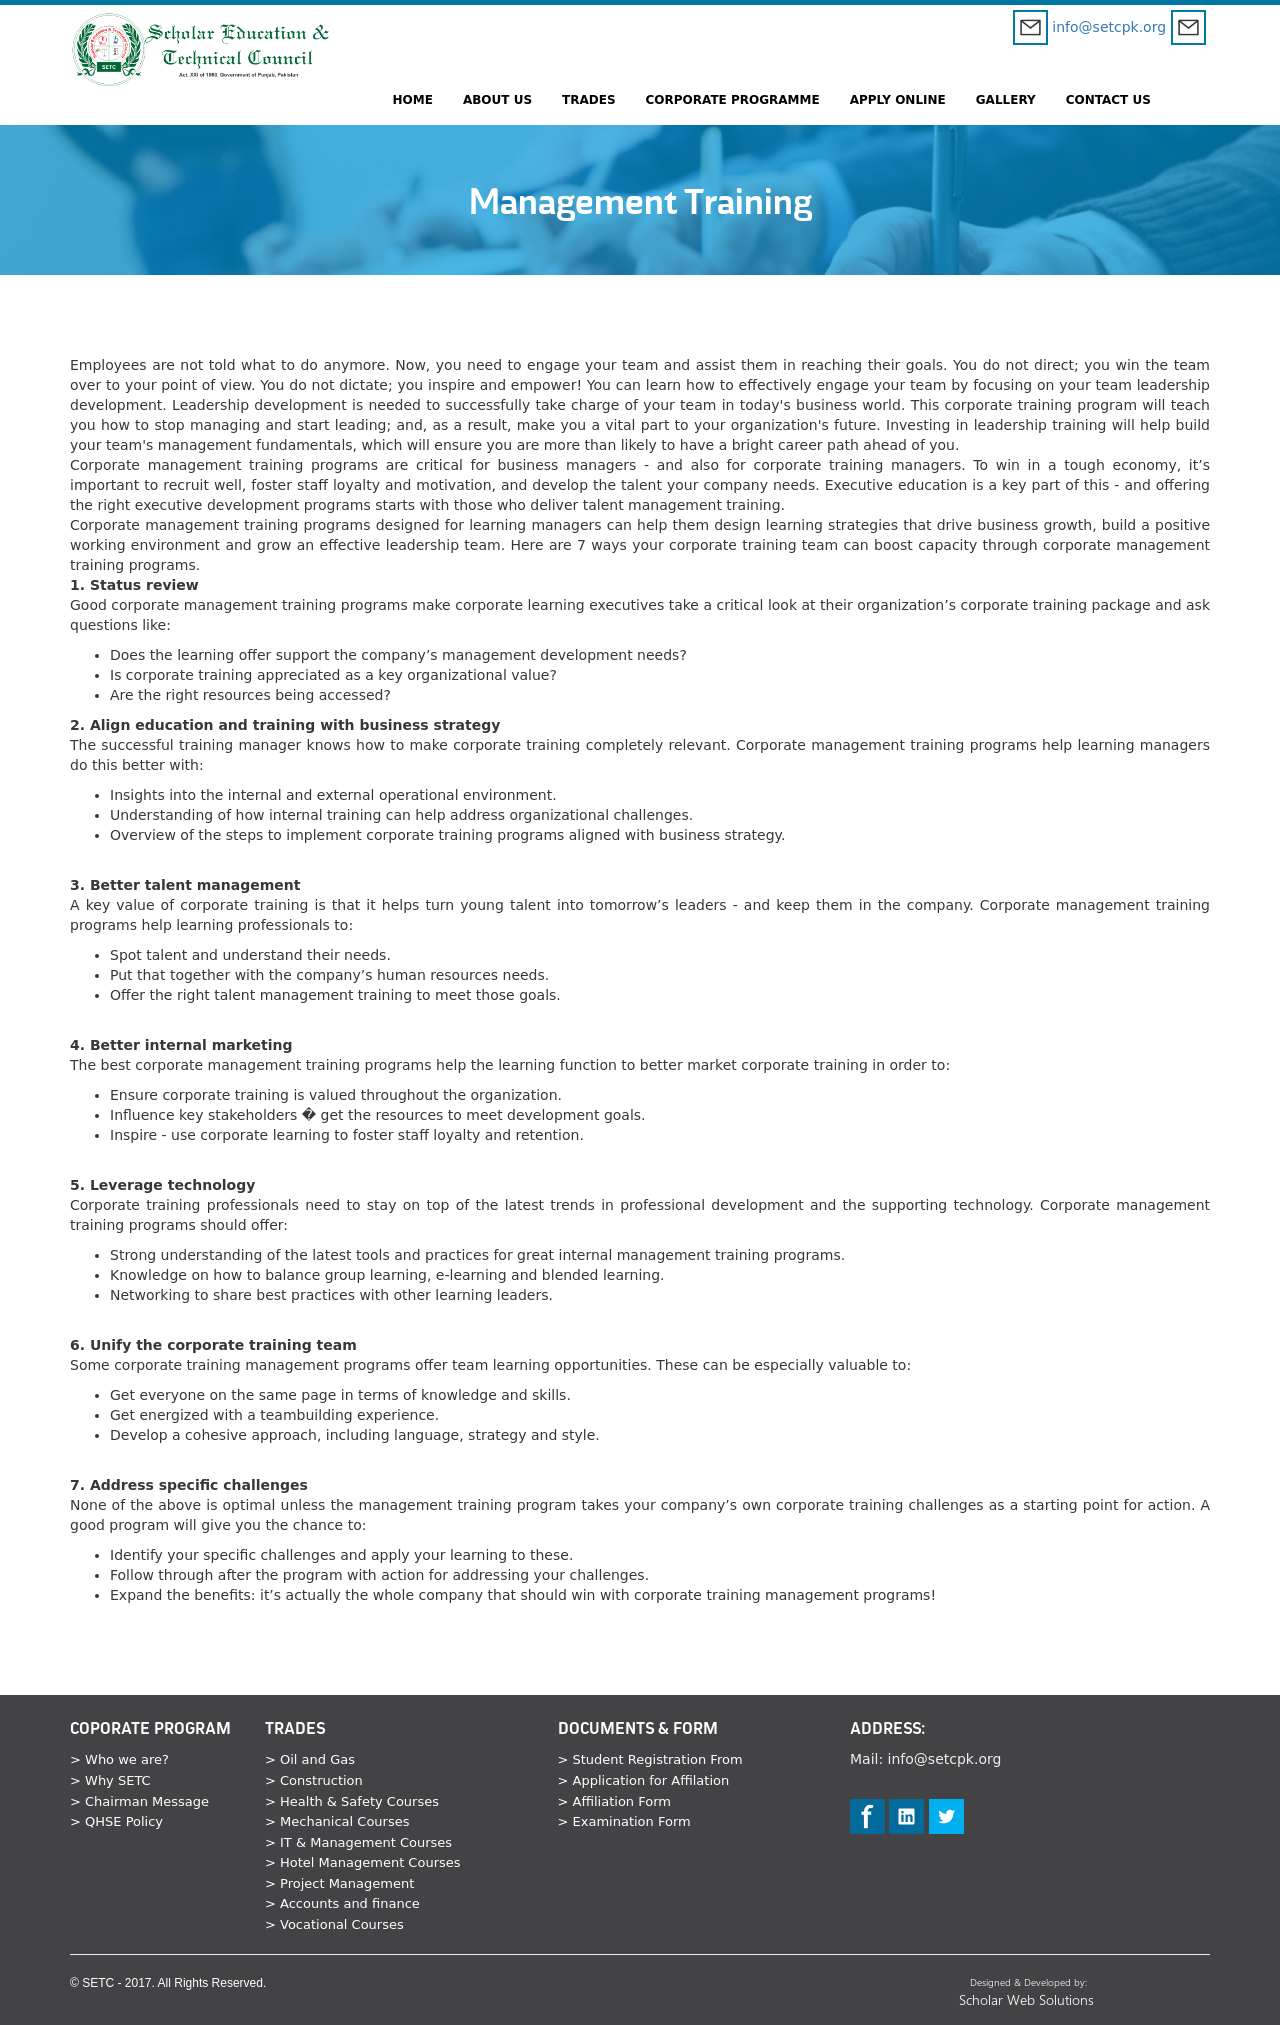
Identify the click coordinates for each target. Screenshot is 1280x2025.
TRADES (589, 100)
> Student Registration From (650, 1759)
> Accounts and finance (342, 1903)
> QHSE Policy (116, 1821)
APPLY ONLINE (898, 100)
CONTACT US (1108, 100)
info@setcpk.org (1089, 27)
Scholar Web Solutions (1028, 1999)
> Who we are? (119, 1759)
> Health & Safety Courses (352, 1801)
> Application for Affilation (644, 1780)
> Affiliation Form (614, 1801)
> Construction (314, 1780)
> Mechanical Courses (337, 1821)
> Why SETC (110, 1780)
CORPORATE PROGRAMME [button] (733, 100)
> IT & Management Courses (358, 1842)
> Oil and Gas (310, 1759)
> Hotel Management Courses (363, 1862)
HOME (413, 100)
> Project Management (339, 1883)
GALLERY (1006, 100)
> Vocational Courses (334, 1924)
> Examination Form (624, 1821)
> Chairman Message (139, 1801)
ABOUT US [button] (497, 100)
